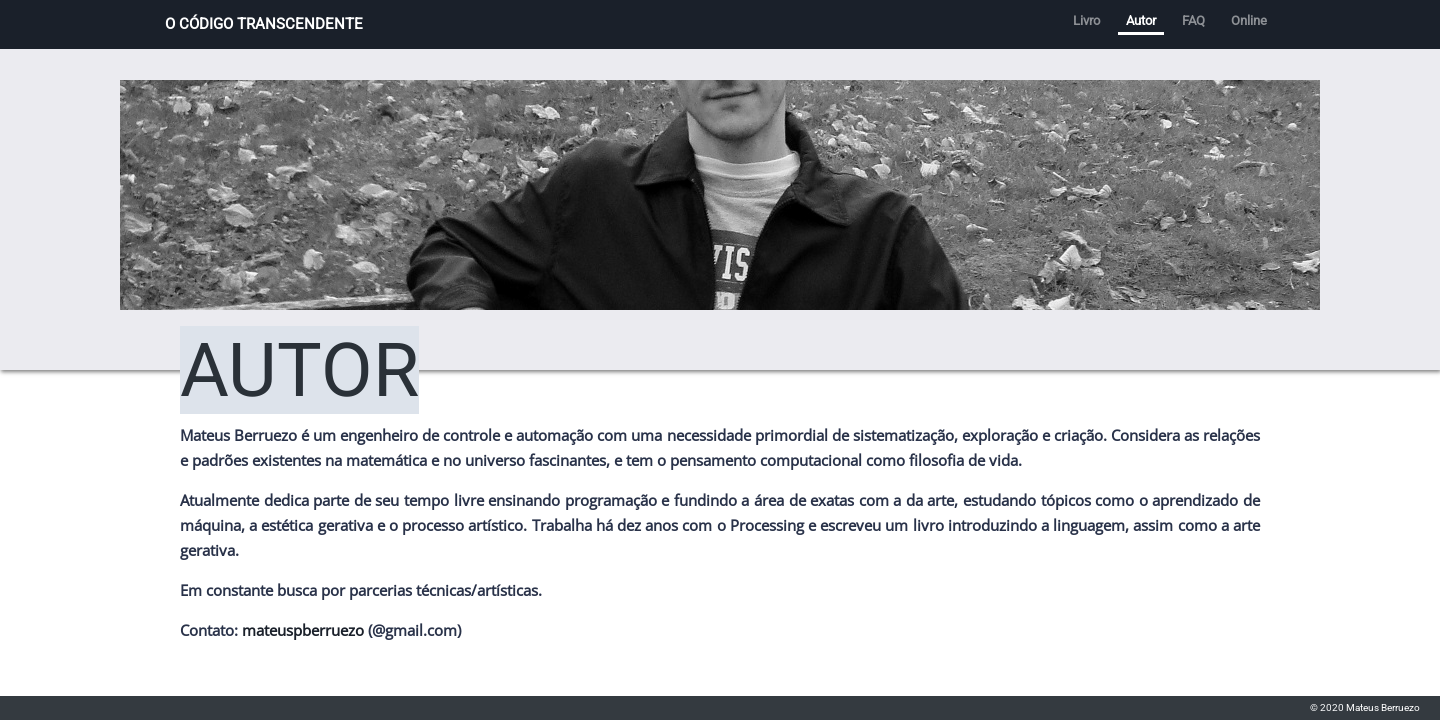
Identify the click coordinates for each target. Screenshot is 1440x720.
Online (1249, 20)
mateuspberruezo (303, 630)
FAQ (1193, 20)
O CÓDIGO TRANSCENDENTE (264, 24)
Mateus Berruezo (1383, 707)
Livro (1086, 20)
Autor (1141, 20)
